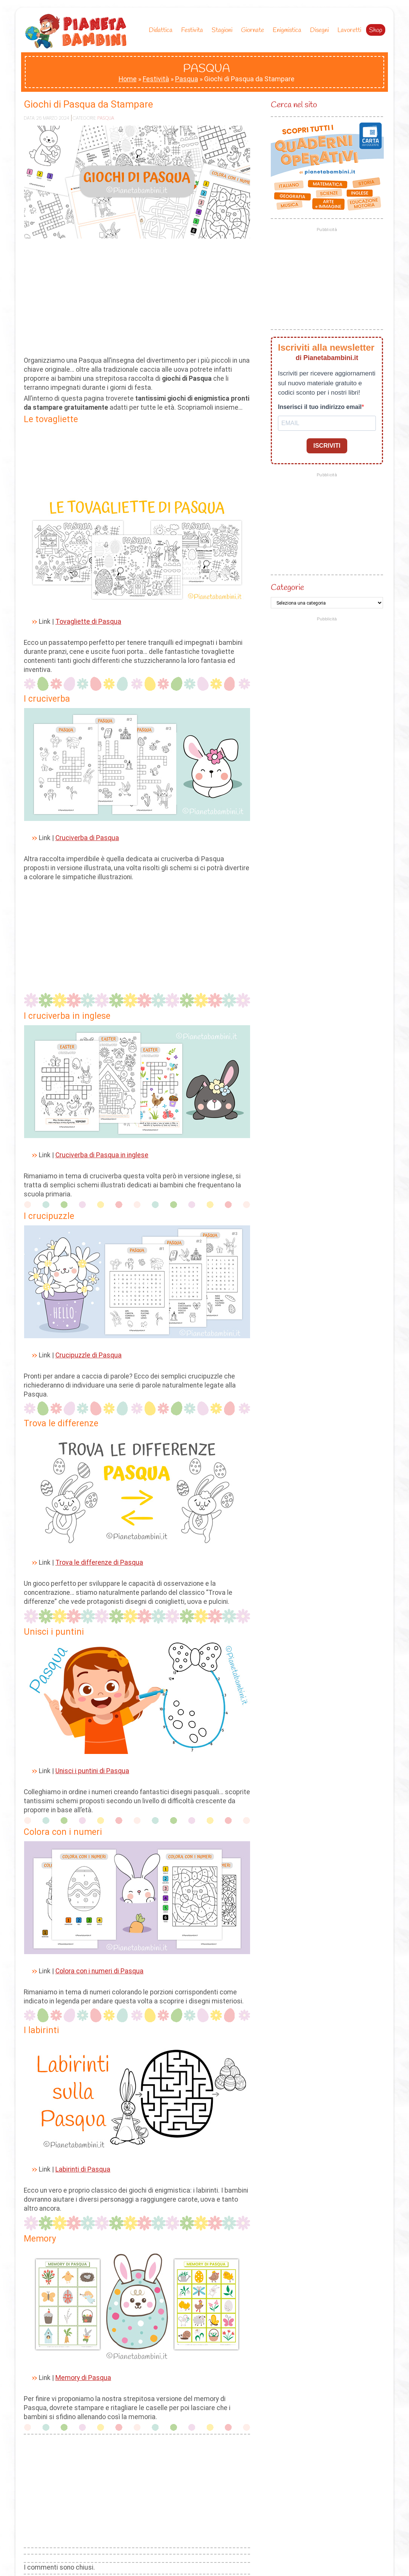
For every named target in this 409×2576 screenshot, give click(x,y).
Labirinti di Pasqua (82, 2169)
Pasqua (186, 79)
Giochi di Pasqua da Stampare (88, 104)
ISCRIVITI (326, 445)
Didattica (162, 30)
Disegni (321, 30)
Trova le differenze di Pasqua (99, 1562)
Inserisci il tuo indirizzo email (320, 407)
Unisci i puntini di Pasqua (92, 1771)
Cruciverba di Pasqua (87, 838)
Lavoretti (349, 30)
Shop (375, 30)
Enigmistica (289, 30)
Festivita (194, 30)
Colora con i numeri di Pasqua (99, 1971)
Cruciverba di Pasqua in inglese (101, 1155)
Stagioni (224, 30)
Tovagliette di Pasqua (88, 621)
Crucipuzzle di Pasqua (88, 1355)
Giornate (254, 30)
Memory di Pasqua (83, 2377)
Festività (156, 79)
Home (128, 79)
